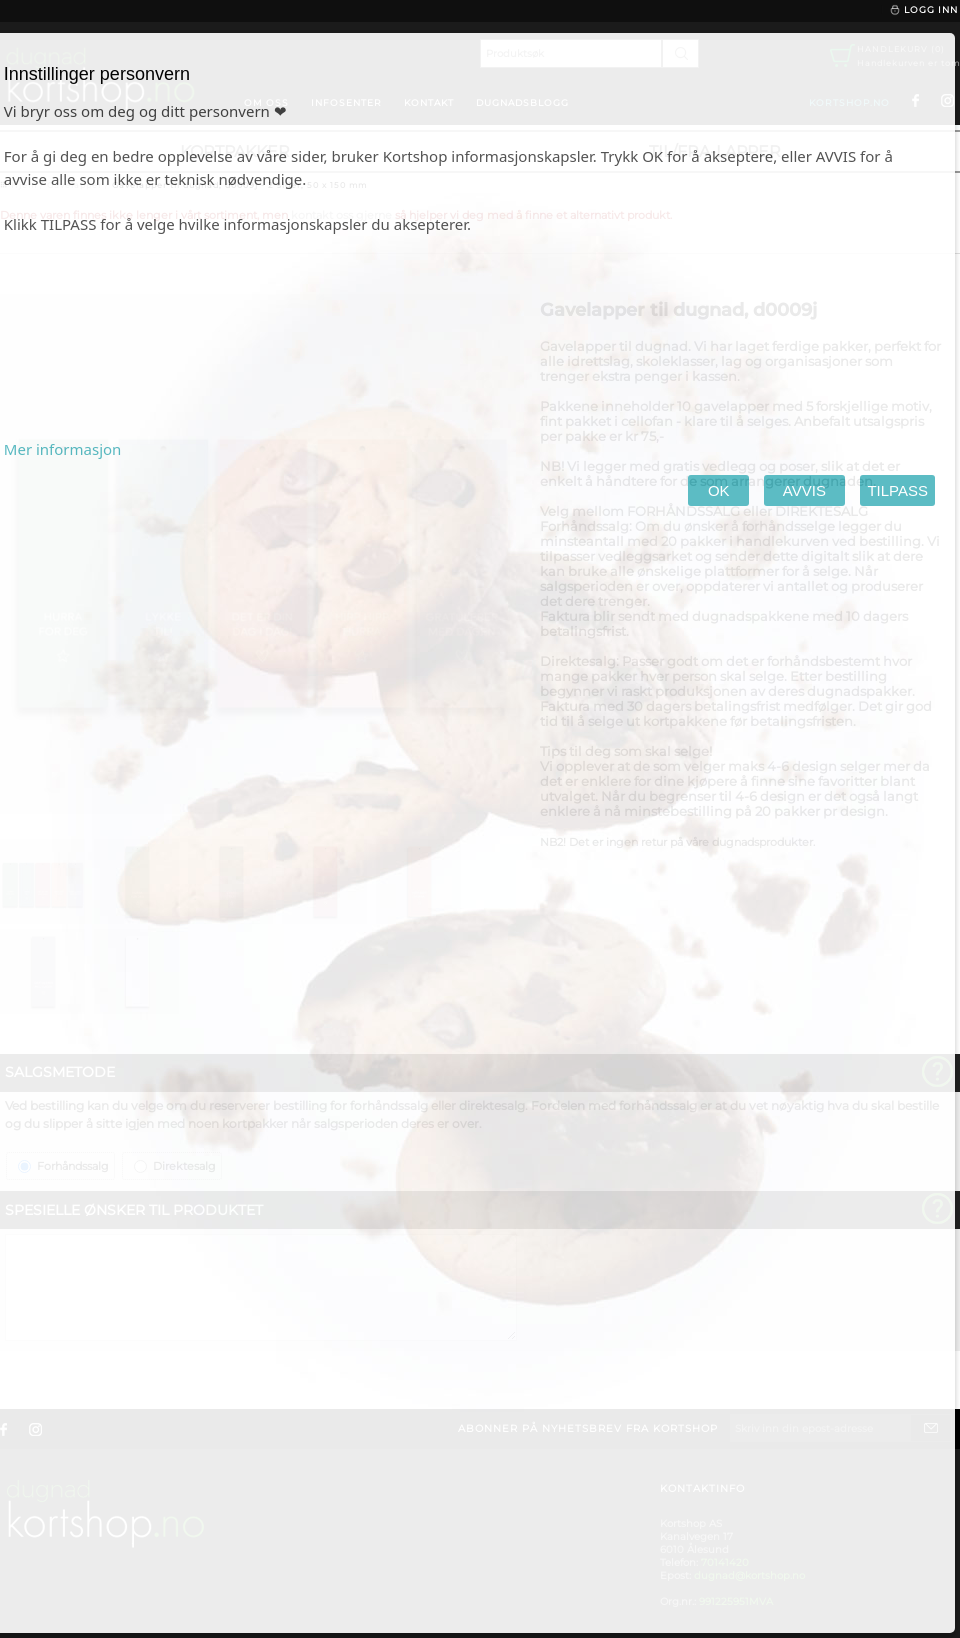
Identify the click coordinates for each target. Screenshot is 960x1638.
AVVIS (804, 490)
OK (718, 490)
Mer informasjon (63, 449)
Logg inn (923, 10)
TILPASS (897, 490)
